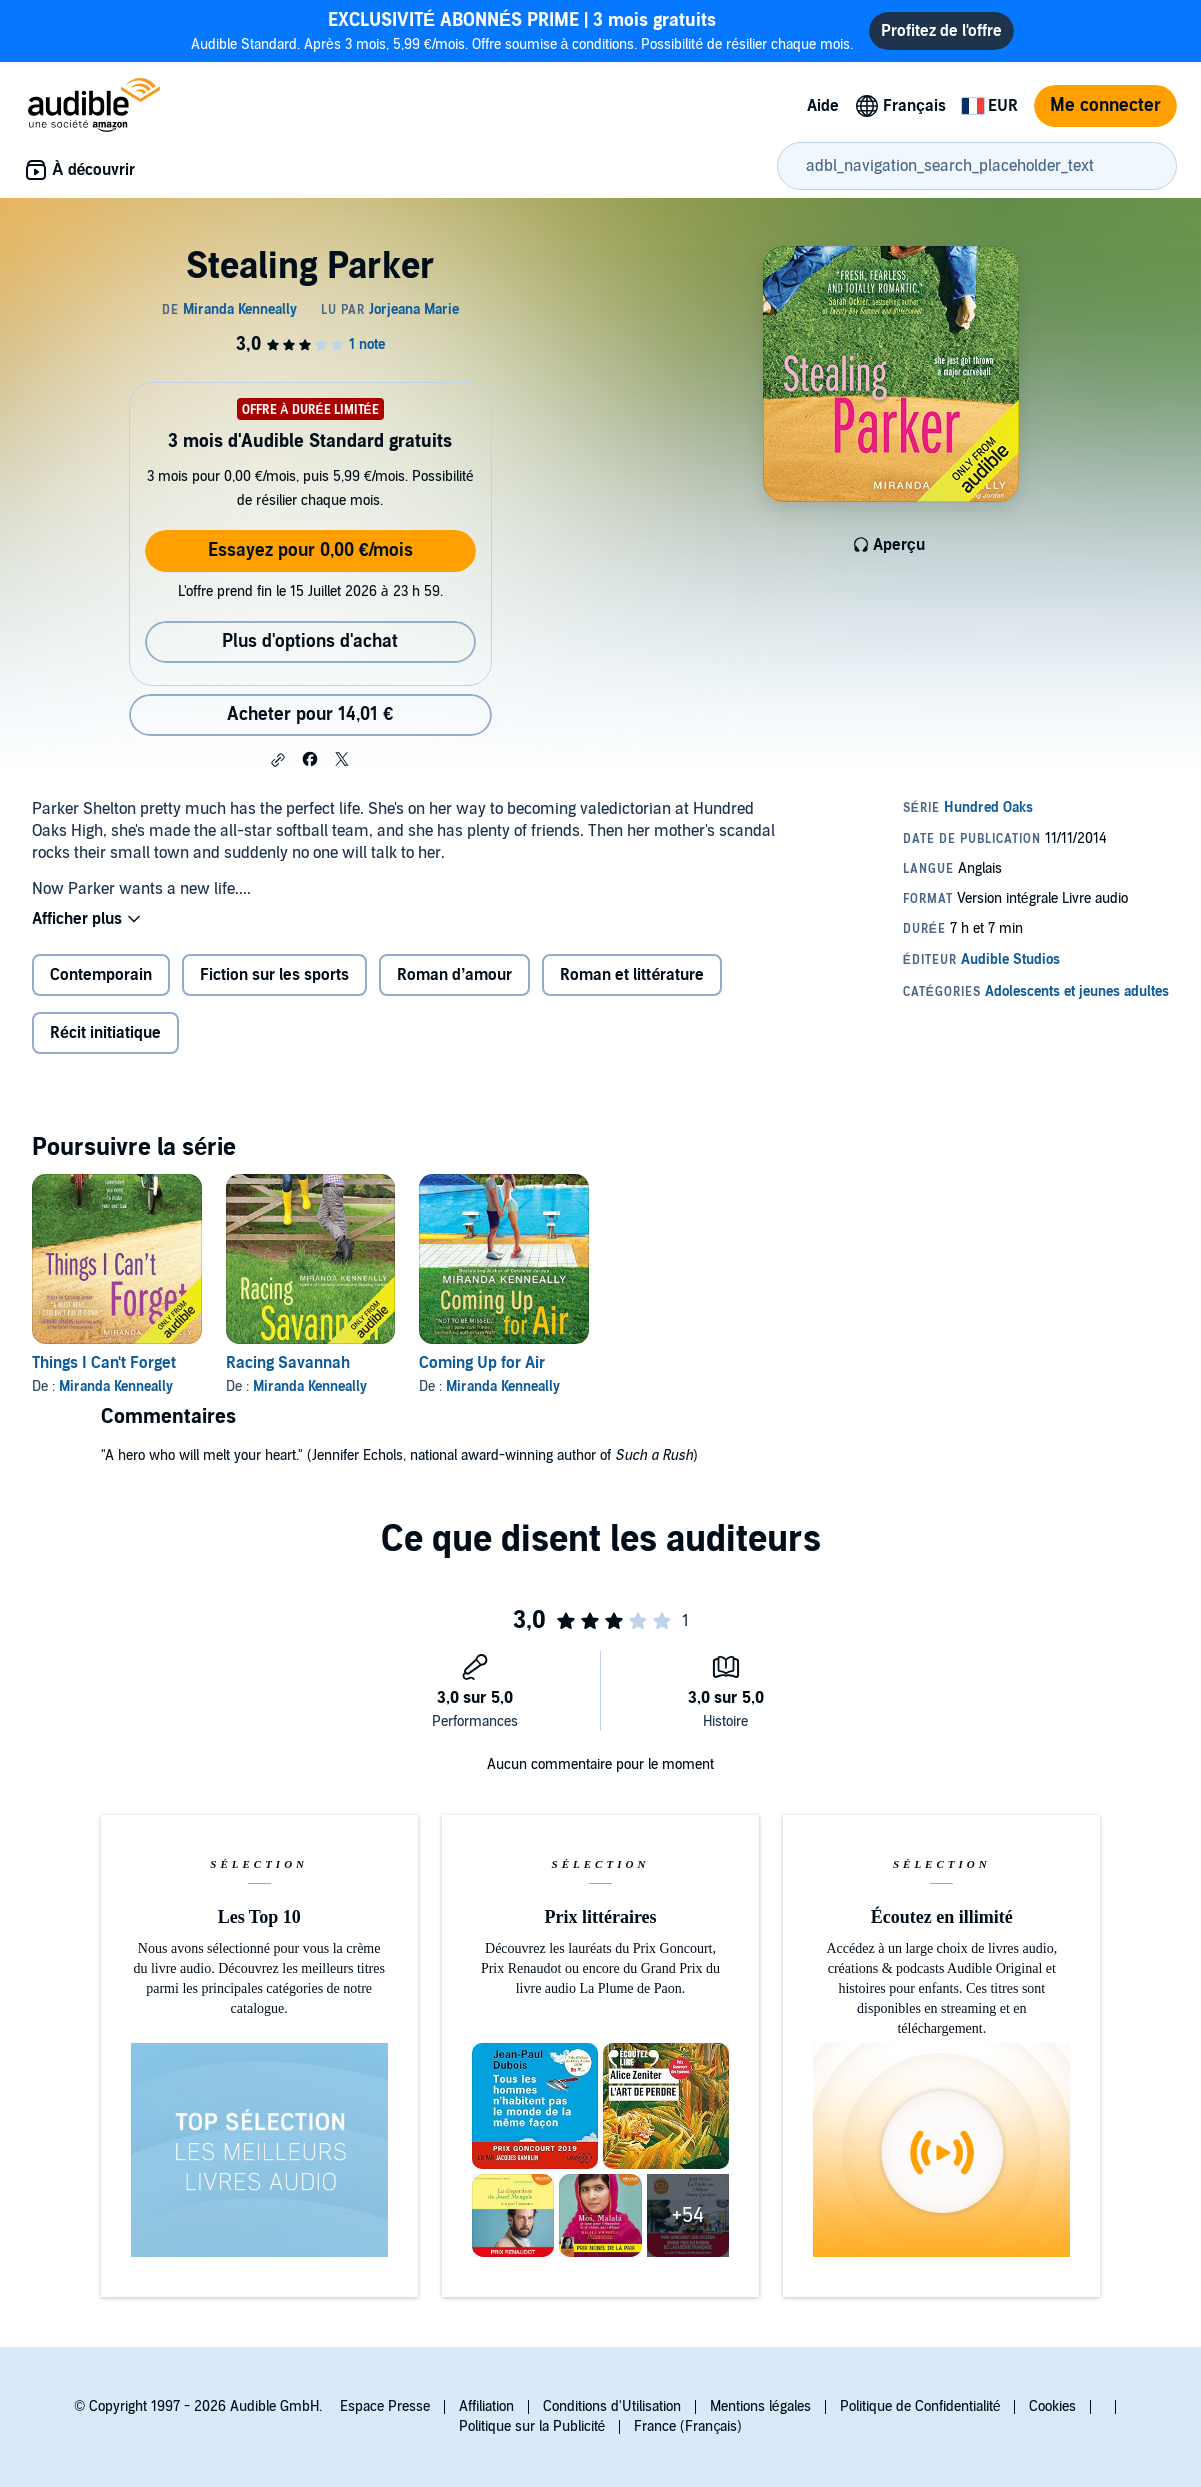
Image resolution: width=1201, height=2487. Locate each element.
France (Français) (688, 2426)
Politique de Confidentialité (920, 2406)
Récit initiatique (105, 1033)
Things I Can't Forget (104, 1363)
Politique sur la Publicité (532, 2426)
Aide (823, 106)
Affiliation (486, 2406)
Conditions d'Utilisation (612, 2406)
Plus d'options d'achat (310, 641)
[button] (278, 760)
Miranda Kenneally (116, 1386)
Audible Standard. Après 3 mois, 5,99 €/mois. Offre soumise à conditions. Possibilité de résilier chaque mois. (522, 30)
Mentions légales (760, 2406)
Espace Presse (385, 2406)
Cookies (1052, 2406)
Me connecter (1105, 105)
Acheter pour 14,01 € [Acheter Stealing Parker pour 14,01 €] (310, 714)
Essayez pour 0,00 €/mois (310, 550)
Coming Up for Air (482, 1363)
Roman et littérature (632, 975)
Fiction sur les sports (274, 975)
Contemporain (101, 975)
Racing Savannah (288, 1363)
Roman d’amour (454, 975)
